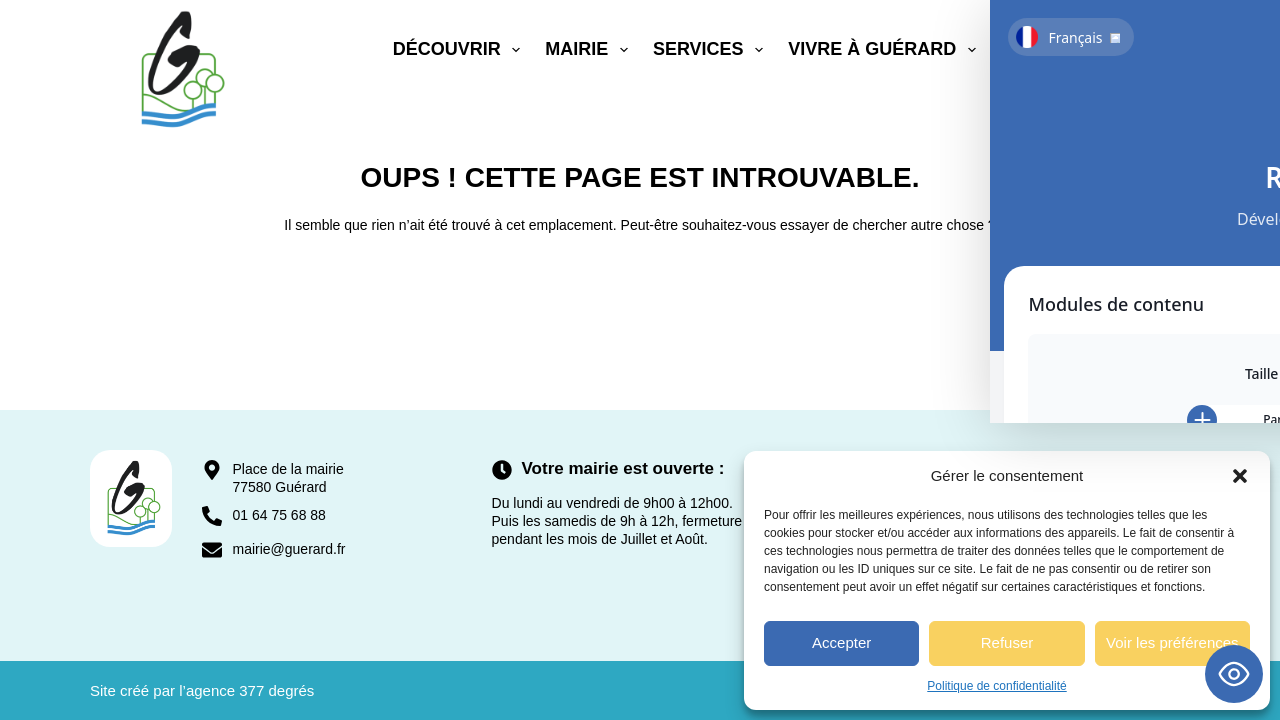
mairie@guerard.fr (288, 549)
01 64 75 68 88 (278, 515)
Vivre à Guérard (886, 50)
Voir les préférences (1172, 642)
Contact (1044, 49)
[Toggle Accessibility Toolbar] (1234, 674)
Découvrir (461, 50)
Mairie (590, 50)
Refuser (1007, 642)
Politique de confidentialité (996, 686)
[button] (1240, 476)
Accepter (841, 642)
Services (712, 50)
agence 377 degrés (250, 690)
